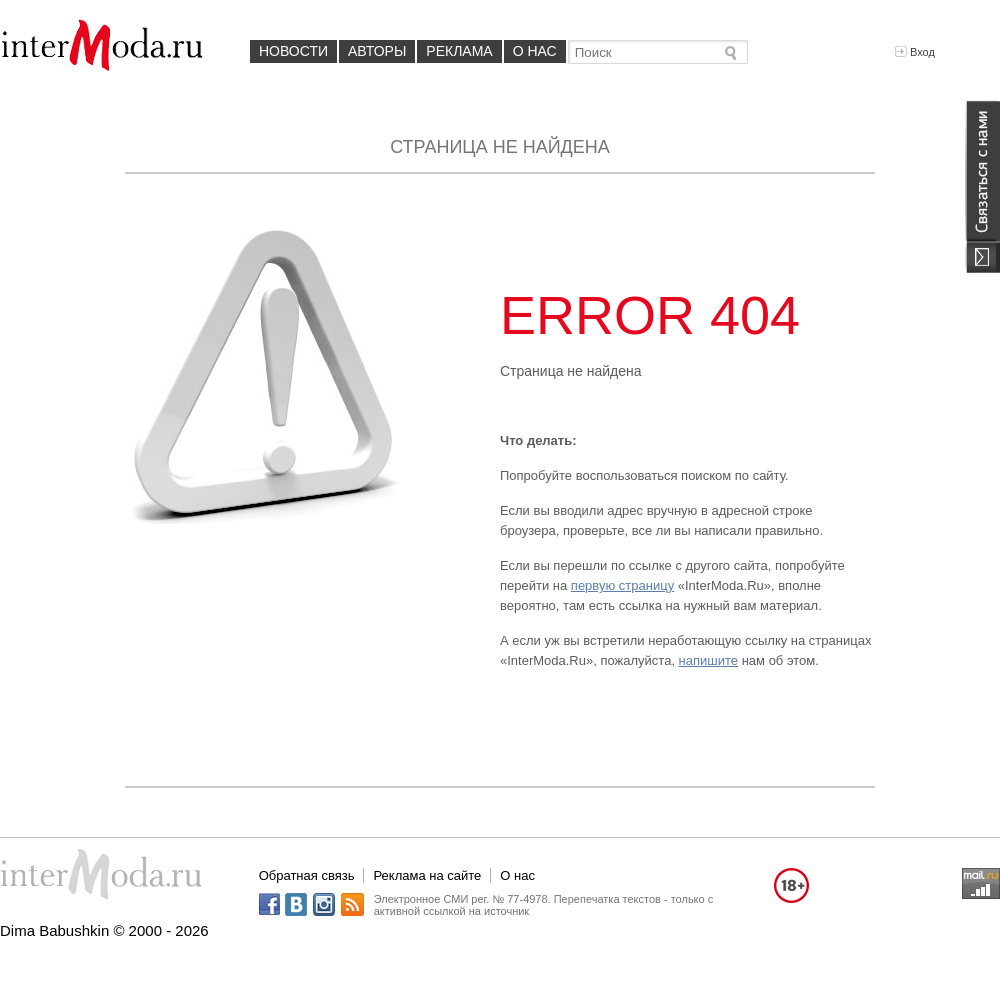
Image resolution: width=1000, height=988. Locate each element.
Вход (915, 52)
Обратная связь (307, 875)
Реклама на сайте (427, 875)
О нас (535, 51)
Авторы (377, 51)
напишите (708, 660)
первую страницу (622, 585)
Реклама (459, 51)
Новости (293, 51)
